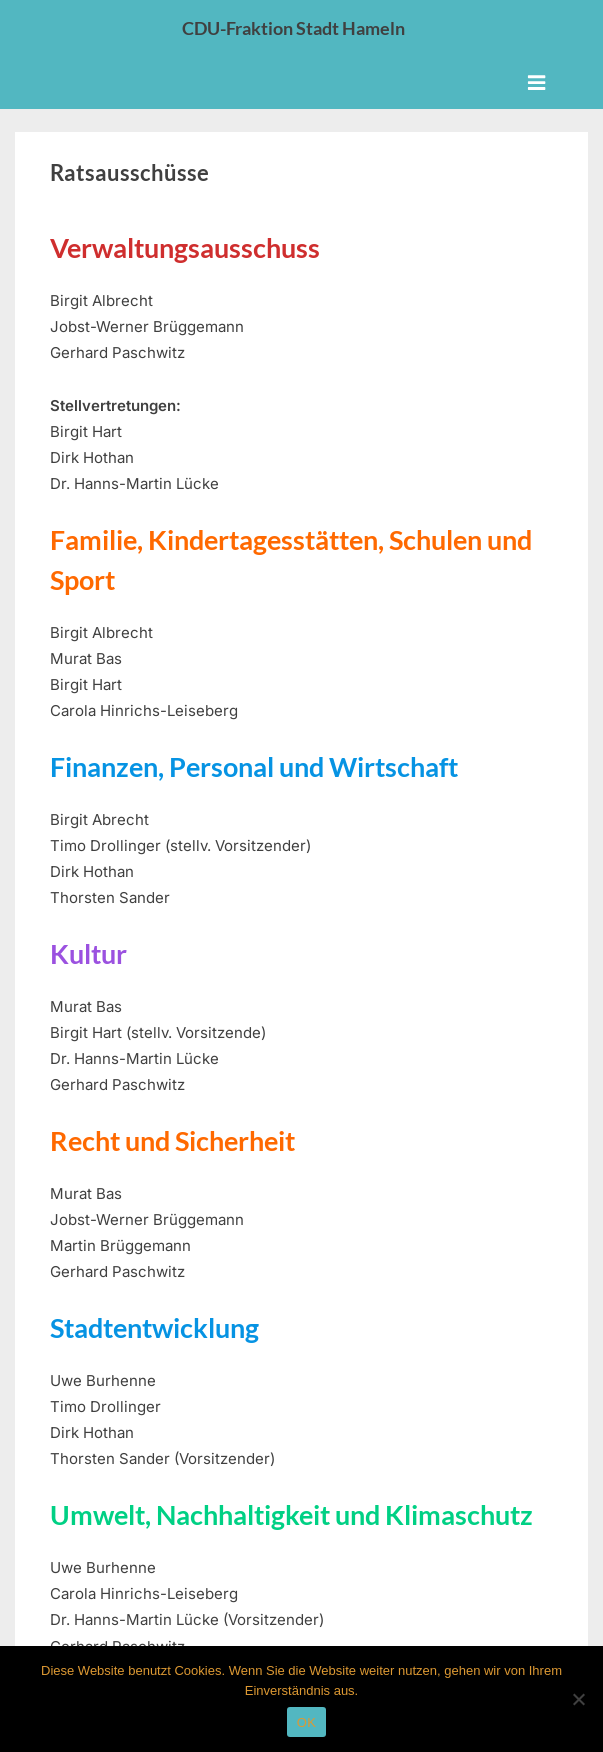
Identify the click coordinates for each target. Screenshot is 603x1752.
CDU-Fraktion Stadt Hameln (293, 28)
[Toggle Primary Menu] (536, 83)
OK (306, 1722)
